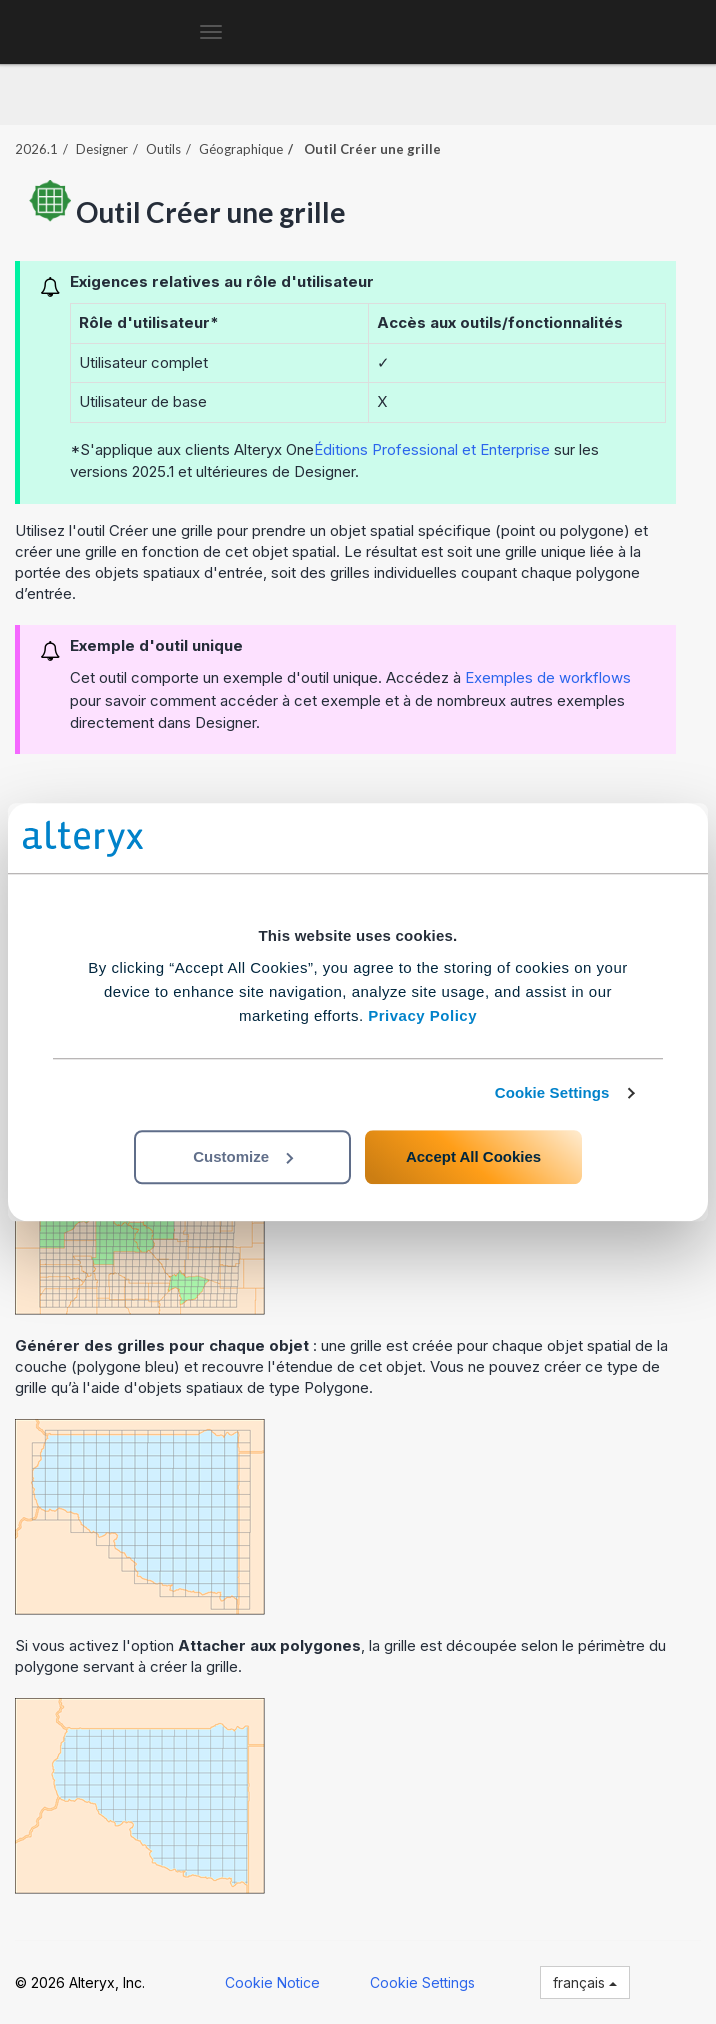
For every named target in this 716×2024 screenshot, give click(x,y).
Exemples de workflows (548, 677)
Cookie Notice (272, 1982)
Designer (102, 149)
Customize (243, 1156)
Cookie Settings (552, 1092)
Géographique (241, 149)
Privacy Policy (422, 1015)
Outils (163, 149)
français (585, 1982)
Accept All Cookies (473, 1156)
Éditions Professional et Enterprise (432, 449)
